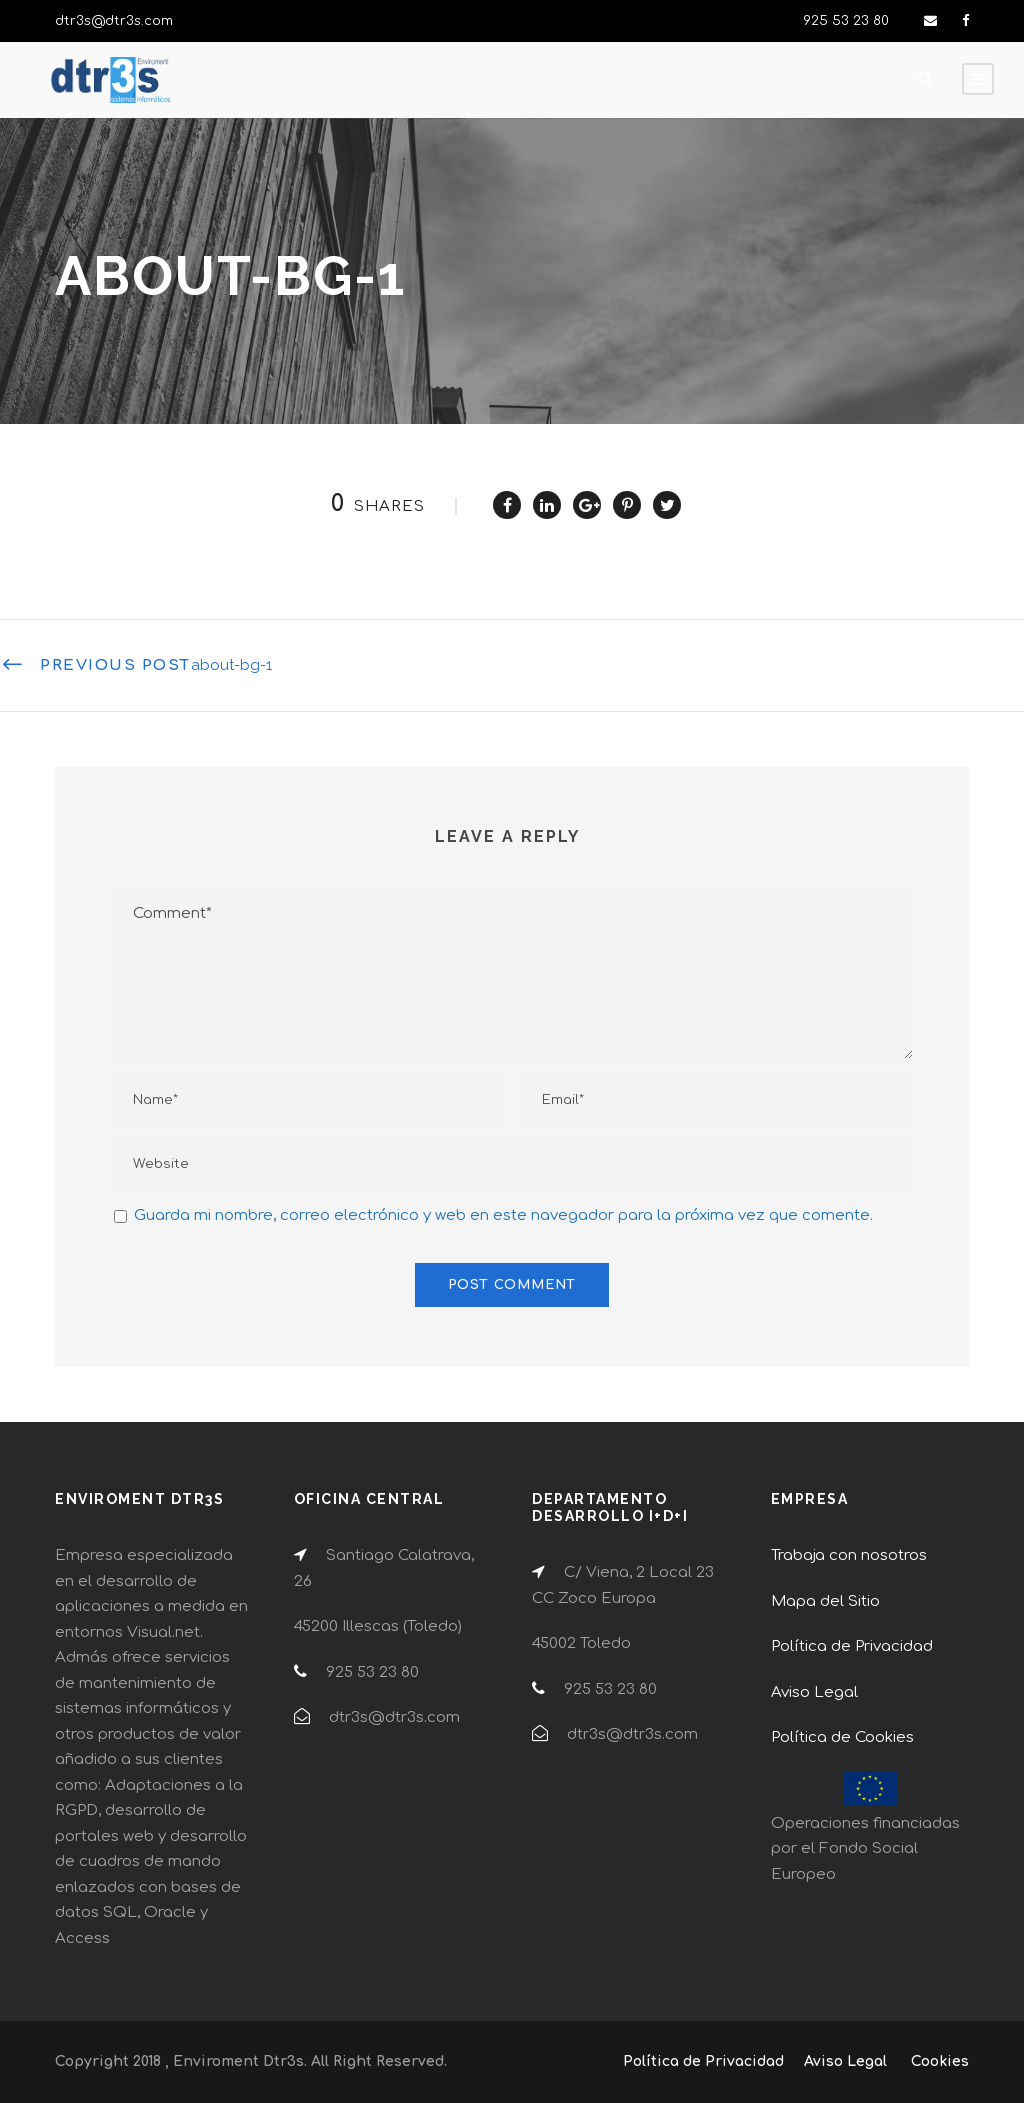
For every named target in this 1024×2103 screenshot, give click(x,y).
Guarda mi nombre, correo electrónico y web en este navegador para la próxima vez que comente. (503, 1215)
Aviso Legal (814, 1692)
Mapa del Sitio (825, 1601)
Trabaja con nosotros (849, 1555)
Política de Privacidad (852, 1646)
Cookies (940, 2061)
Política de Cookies (842, 1737)
